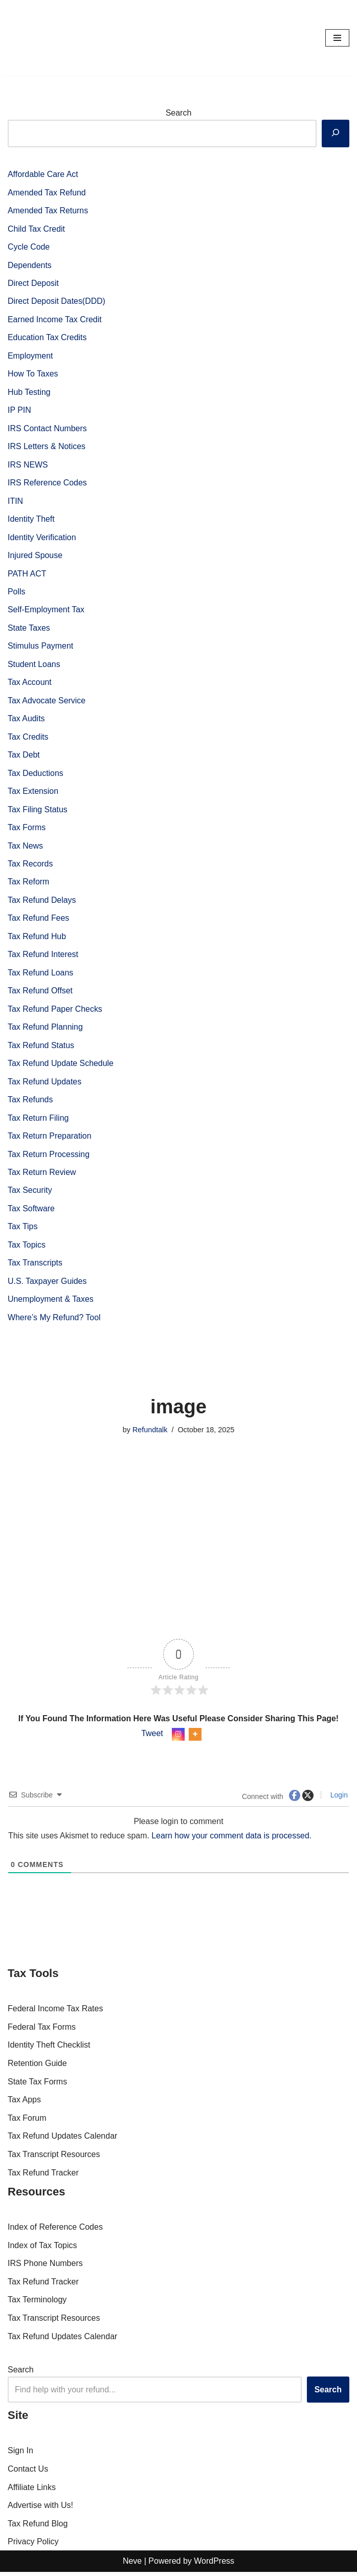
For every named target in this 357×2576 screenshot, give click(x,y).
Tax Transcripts (35, 1266)
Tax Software (31, 1212)
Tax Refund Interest (43, 957)
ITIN (15, 502)
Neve (132, 2565)
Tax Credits (28, 739)
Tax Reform (29, 884)
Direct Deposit (33, 283)
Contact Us (28, 2473)
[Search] (335, 134)
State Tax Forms (37, 2085)
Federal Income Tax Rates (55, 2013)
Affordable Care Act (43, 174)
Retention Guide (37, 2067)
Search (179, 112)
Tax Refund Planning (45, 1030)
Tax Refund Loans (41, 975)
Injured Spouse (35, 556)
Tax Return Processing (49, 1157)
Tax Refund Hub (37, 939)
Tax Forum (27, 2122)
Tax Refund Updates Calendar (62, 2140)
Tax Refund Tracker (43, 2176)
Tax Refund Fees (39, 921)
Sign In (20, 2455)
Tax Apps (24, 2104)
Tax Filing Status (38, 811)
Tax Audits (26, 720)
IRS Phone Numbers (45, 2267)
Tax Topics (27, 1248)
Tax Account (30, 684)
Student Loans (34, 665)
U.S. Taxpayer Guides (47, 1284)
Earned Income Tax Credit (55, 320)
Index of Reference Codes (55, 2231)
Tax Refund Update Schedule (61, 1066)
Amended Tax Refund (47, 192)
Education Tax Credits (47, 338)
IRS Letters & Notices (47, 447)
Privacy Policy (33, 2546)
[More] (195, 1738)
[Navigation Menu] (337, 38)
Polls (17, 593)
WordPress (214, 2565)
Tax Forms (27, 830)
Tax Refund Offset (40, 993)
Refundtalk (150, 1434)
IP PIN (19, 411)
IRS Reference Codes (47, 483)
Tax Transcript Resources (54, 2158)
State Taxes (29, 629)
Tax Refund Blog (38, 2527)
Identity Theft (31, 520)
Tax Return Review (42, 1175)
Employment (30, 356)
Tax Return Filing (38, 1121)
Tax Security (30, 1193)
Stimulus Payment (41, 647)
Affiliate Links (32, 2491)
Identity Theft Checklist (49, 2049)
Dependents (30, 265)
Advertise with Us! (40, 2509)
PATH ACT (27, 574)
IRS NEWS (28, 465)
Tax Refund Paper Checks (55, 1012)
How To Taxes (33, 374)
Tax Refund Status (41, 1048)
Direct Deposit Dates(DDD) (57, 301)
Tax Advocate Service (47, 702)
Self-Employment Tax (46, 611)
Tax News (25, 847)
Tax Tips (23, 1230)
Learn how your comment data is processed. (233, 1840)
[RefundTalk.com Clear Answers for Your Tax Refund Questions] (38, 38)
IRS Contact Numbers (47, 429)
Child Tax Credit (36, 229)
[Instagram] (178, 1738)
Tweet (152, 1738)
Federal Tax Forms (42, 2031)
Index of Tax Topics (42, 2249)
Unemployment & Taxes (51, 1303)
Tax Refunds (30, 1102)
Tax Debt (24, 756)
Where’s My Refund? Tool (54, 1321)
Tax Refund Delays (42, 902)
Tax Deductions (35, 775)
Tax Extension (33, 793)
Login (338, 1799)
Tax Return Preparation (50, 1139)
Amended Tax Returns (48, 210)
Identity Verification (42, 538)
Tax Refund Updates (45, 1084)
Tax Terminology (37, 2304)
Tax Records (30, 866)
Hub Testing (29, 392)
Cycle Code (29, 247)
